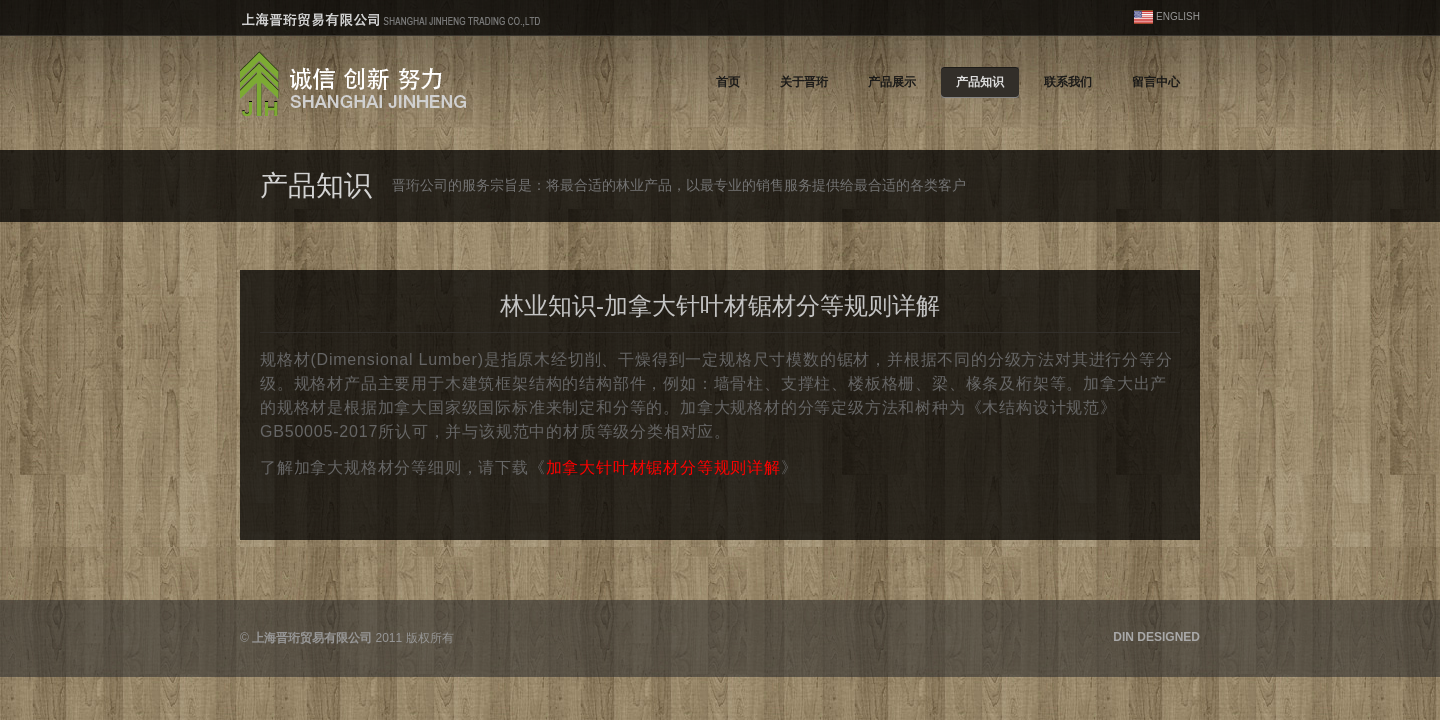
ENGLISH (1178, 16)
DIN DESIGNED (1156, 637)
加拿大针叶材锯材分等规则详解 (663, 467)
